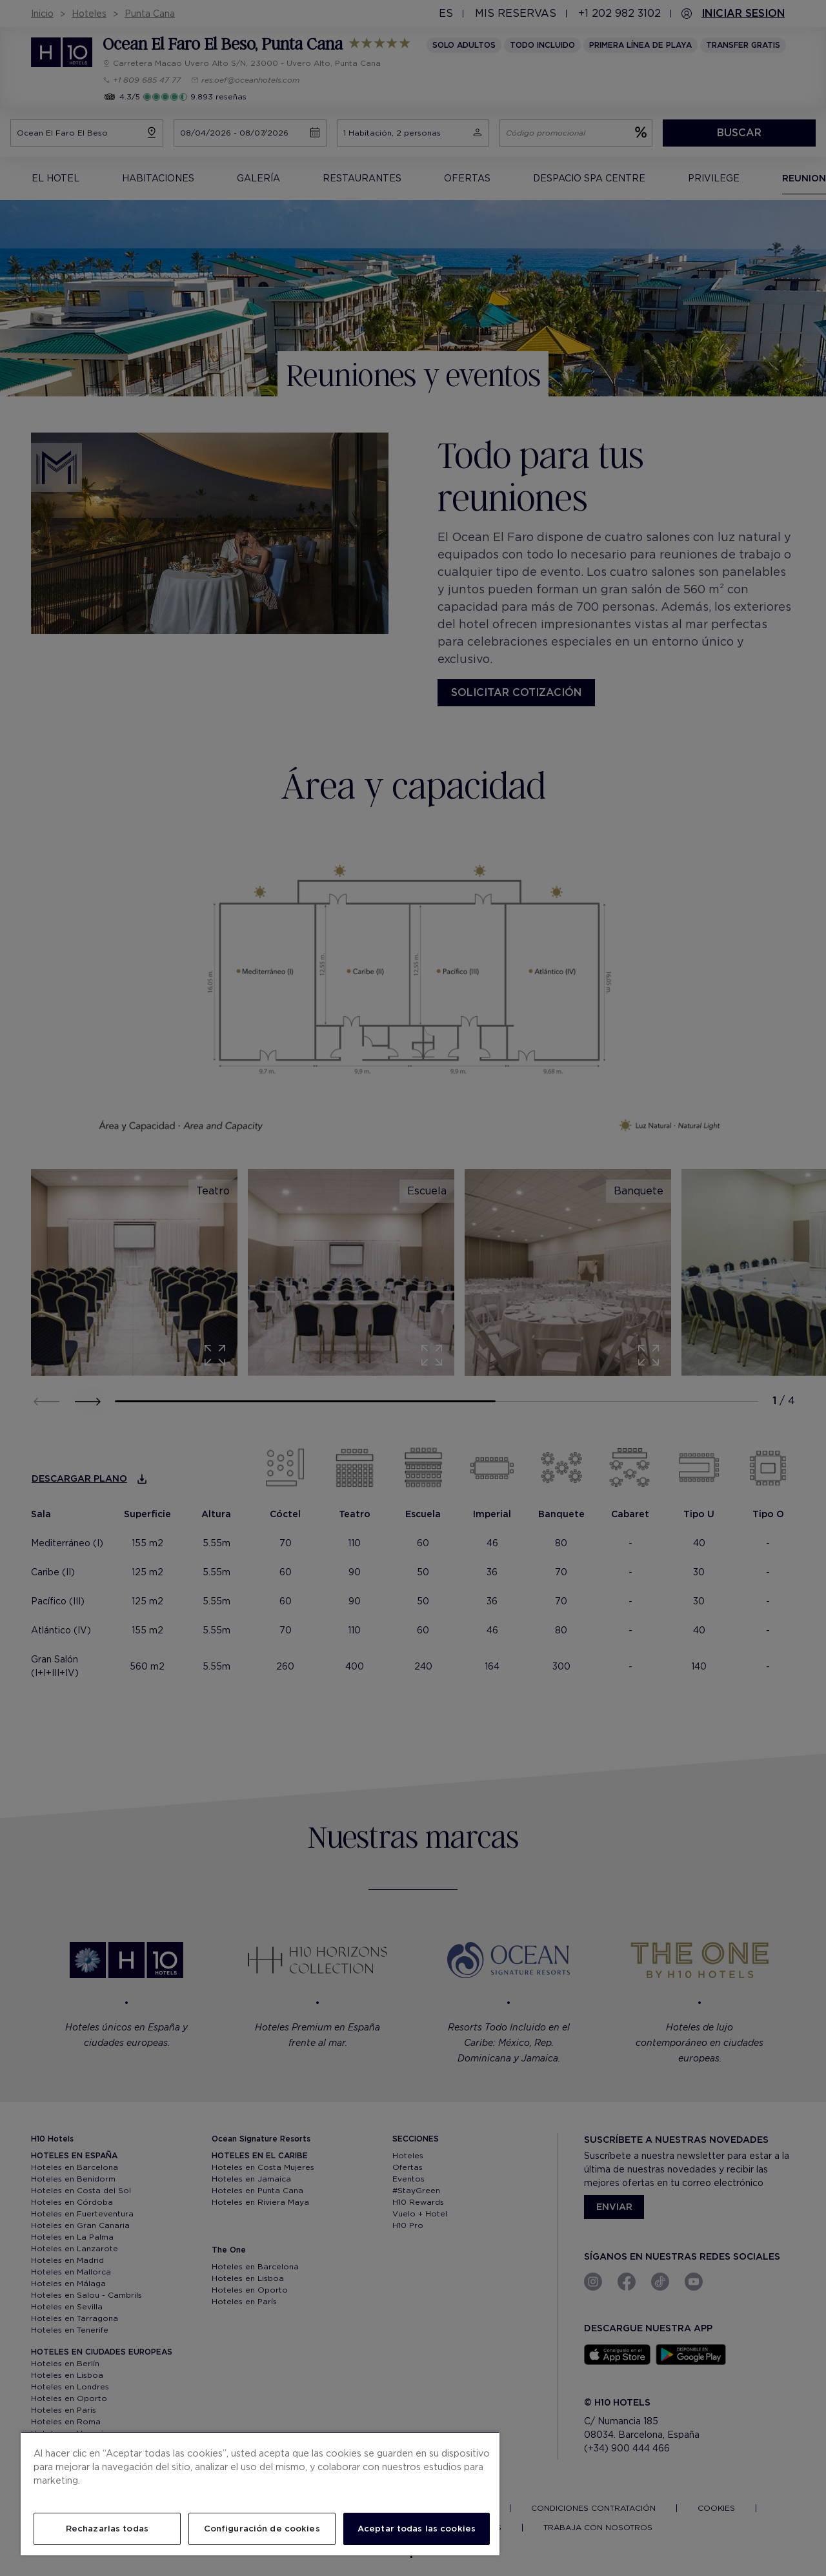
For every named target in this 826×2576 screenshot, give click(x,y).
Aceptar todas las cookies (417, 2528)
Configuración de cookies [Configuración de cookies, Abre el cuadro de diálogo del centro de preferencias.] (262, 2528)
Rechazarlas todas (107, 2528)
